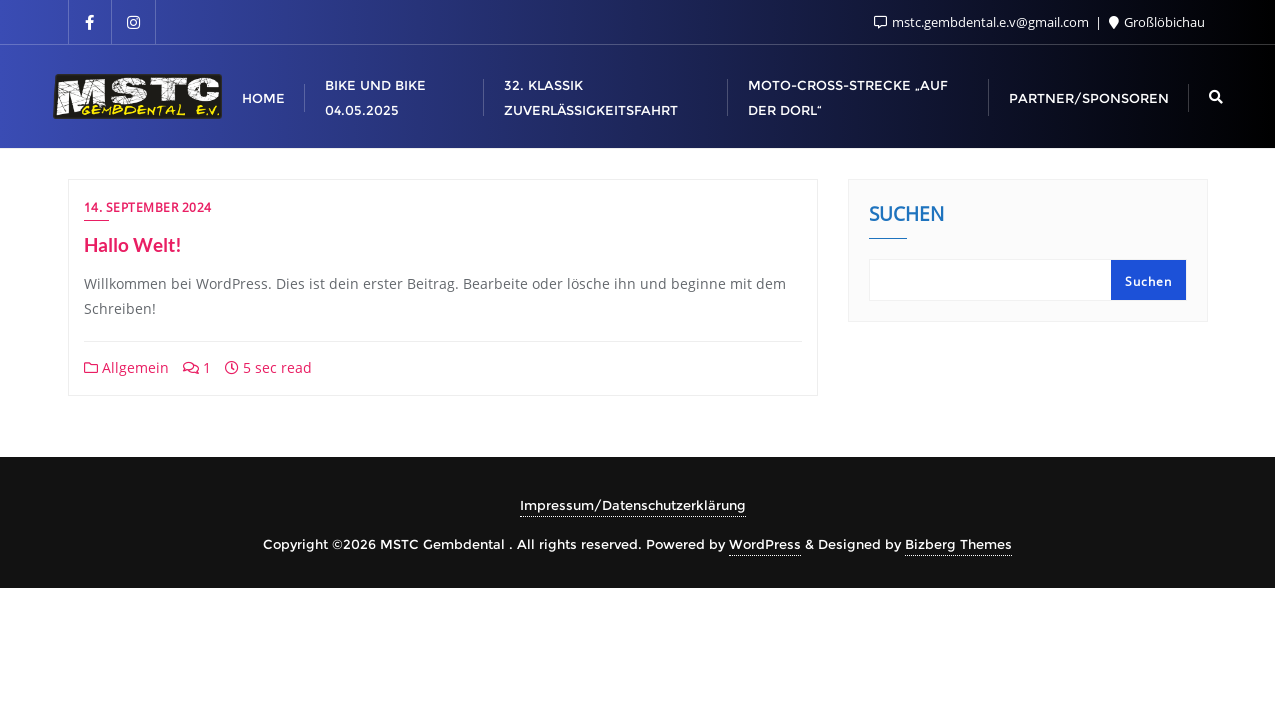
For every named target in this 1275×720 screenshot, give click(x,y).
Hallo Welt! (133, 244)
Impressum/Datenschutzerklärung (633, 505)
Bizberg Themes (958, 544)
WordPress (765, 544)
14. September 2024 (148, 207)
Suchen (906, 216)
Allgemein (126, 367)
